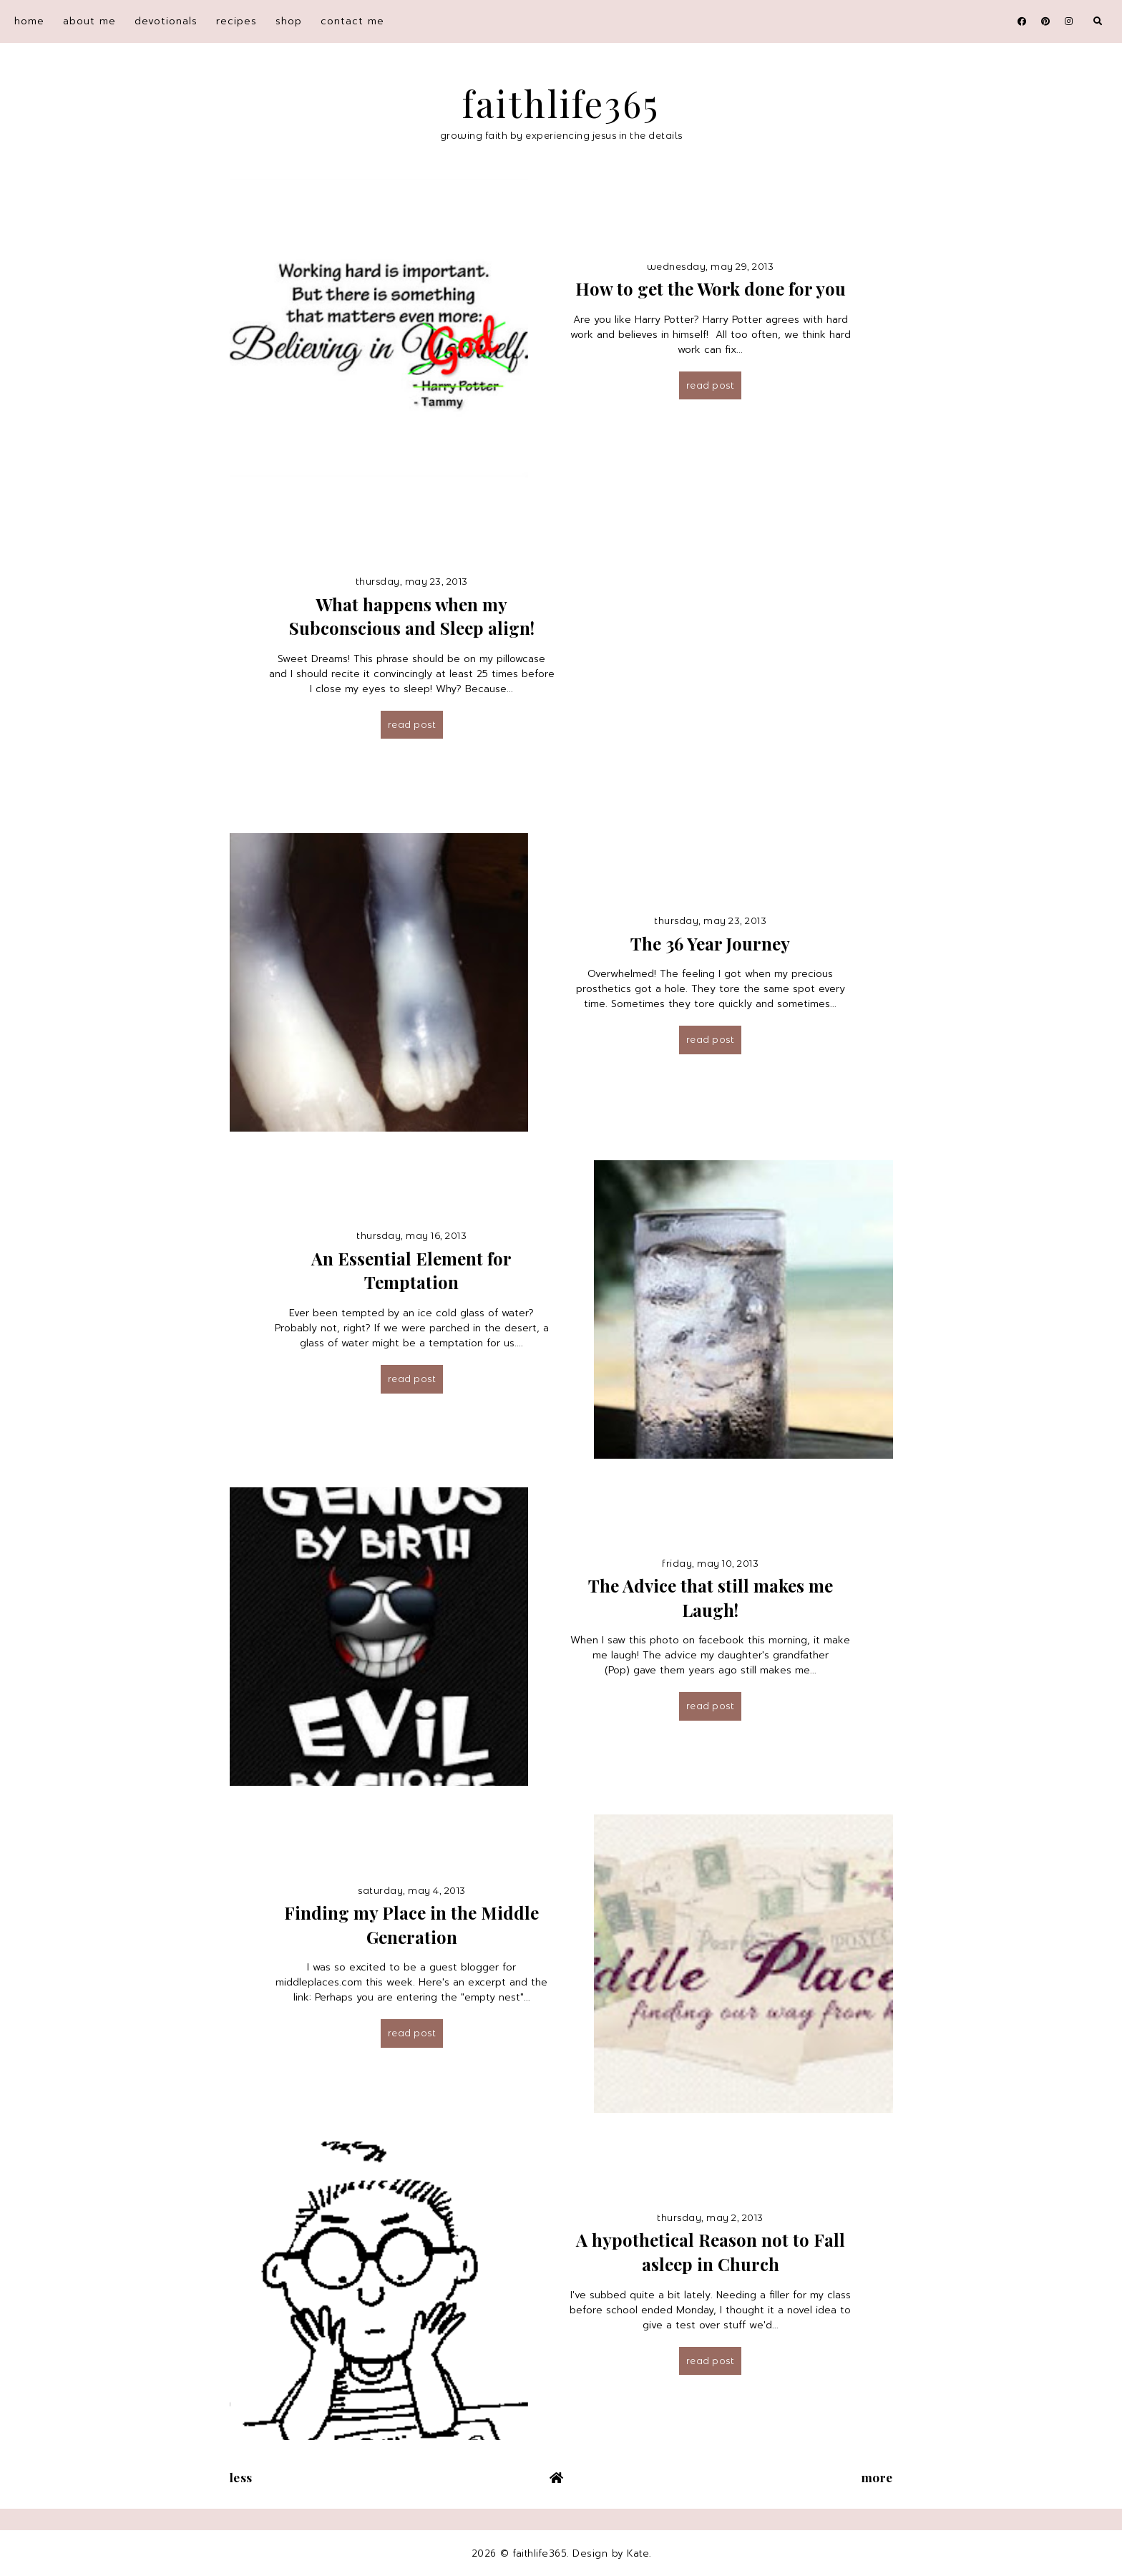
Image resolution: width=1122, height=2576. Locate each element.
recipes (236, 21)
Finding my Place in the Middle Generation (411, 1924)
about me (89, 21)
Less (241, 2477)
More (877, 2477)
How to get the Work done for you (710, 288)
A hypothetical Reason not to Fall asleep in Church (710, 2251)
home (29, 21)
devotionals (166, 21)
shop (288, 21)
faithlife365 (561, 103)
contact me (352, 21)
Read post (710, 385)
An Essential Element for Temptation (411, 1270)
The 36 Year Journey (710, 943)
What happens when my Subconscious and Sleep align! (412, 616)
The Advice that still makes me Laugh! (710, 1597)
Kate (638, 2553)
